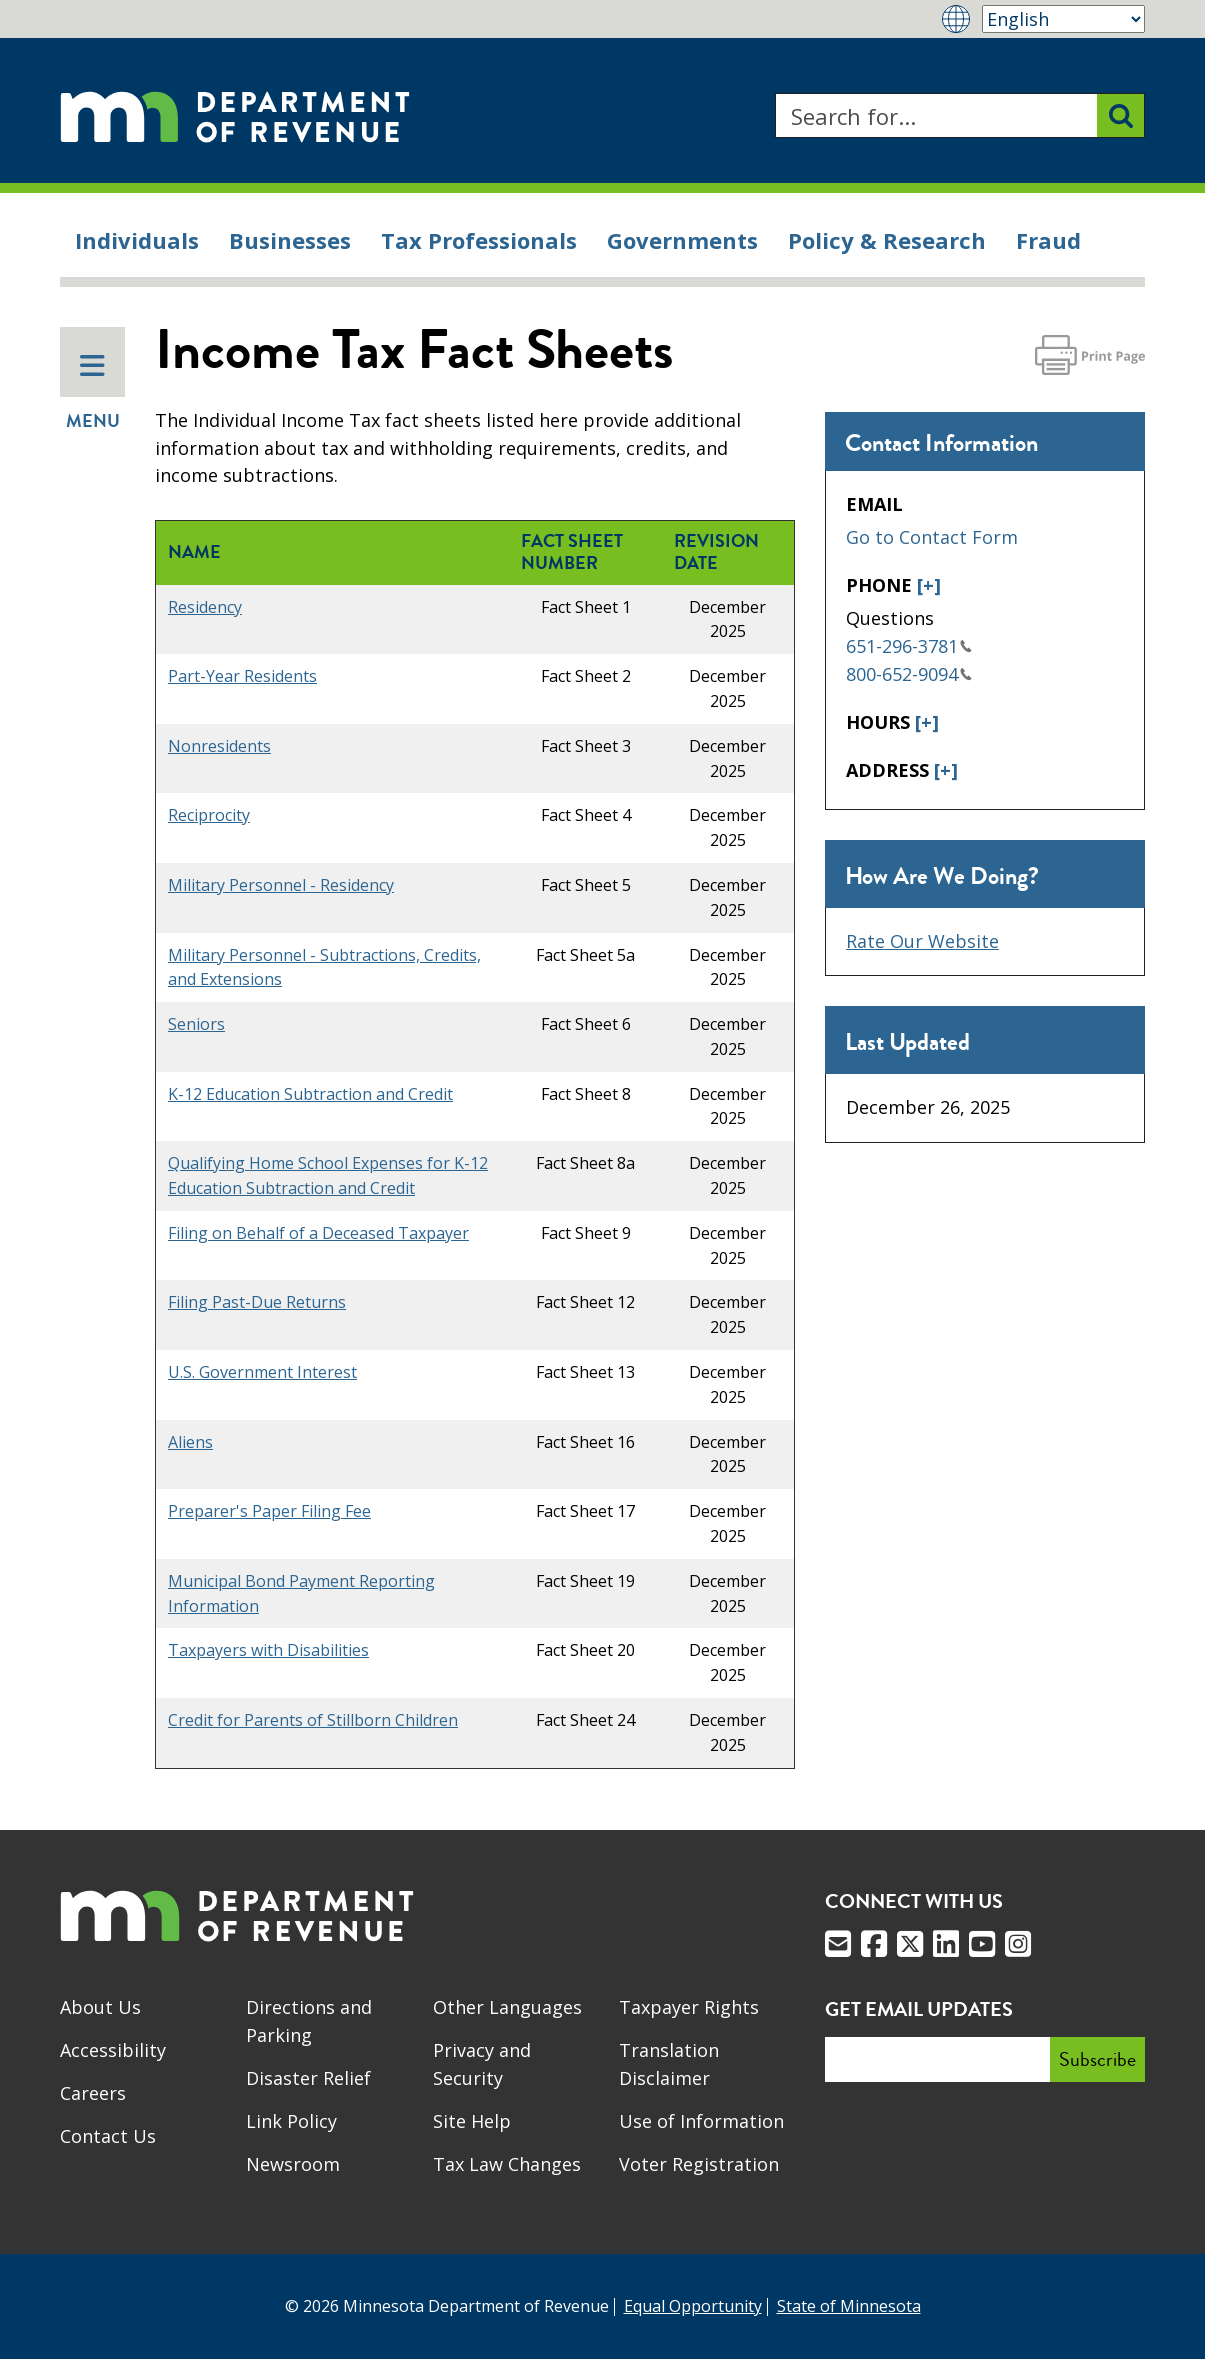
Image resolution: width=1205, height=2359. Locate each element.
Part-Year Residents (242, 676)
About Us (100, 2007)
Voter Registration (699, 2164)
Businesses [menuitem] (290, 240)
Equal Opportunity (693, 2306)
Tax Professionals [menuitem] (479, 240)
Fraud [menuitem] (1048, 240)
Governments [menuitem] (682, 240)
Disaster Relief (308, 2078)
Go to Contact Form (932, 537)
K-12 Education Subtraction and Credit (310, 1094)
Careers (93, 2093)
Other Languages (507, 2007)
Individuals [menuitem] (137, 240)
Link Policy (291, 2121)
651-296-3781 (909, 646)
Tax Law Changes (507, 2164)
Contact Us (108, 2136)
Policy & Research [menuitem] (887, 240)
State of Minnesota (849, 2306)
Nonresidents (219, 746)
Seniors (196, 1024)
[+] (929, 585)
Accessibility (113, 2050)
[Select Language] (1063, 19)
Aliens (190, 1442)
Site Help (472, 2121)
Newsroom (293, 2164)
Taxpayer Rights (689, 2007)
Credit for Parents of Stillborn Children (313, 1720)
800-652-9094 (909, 674)
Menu (93, 393)
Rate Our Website (922, 941)
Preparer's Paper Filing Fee (269, 1511)
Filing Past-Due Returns (257, 1302)
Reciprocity (209, 815)
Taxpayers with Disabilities (268, 1650)
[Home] (235, 115)
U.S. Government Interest (262, 1372)
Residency (205, 607)
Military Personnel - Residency (281, 885)
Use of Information (701, 2121)
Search (774, 93)
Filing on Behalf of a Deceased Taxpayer (318, 1233)
